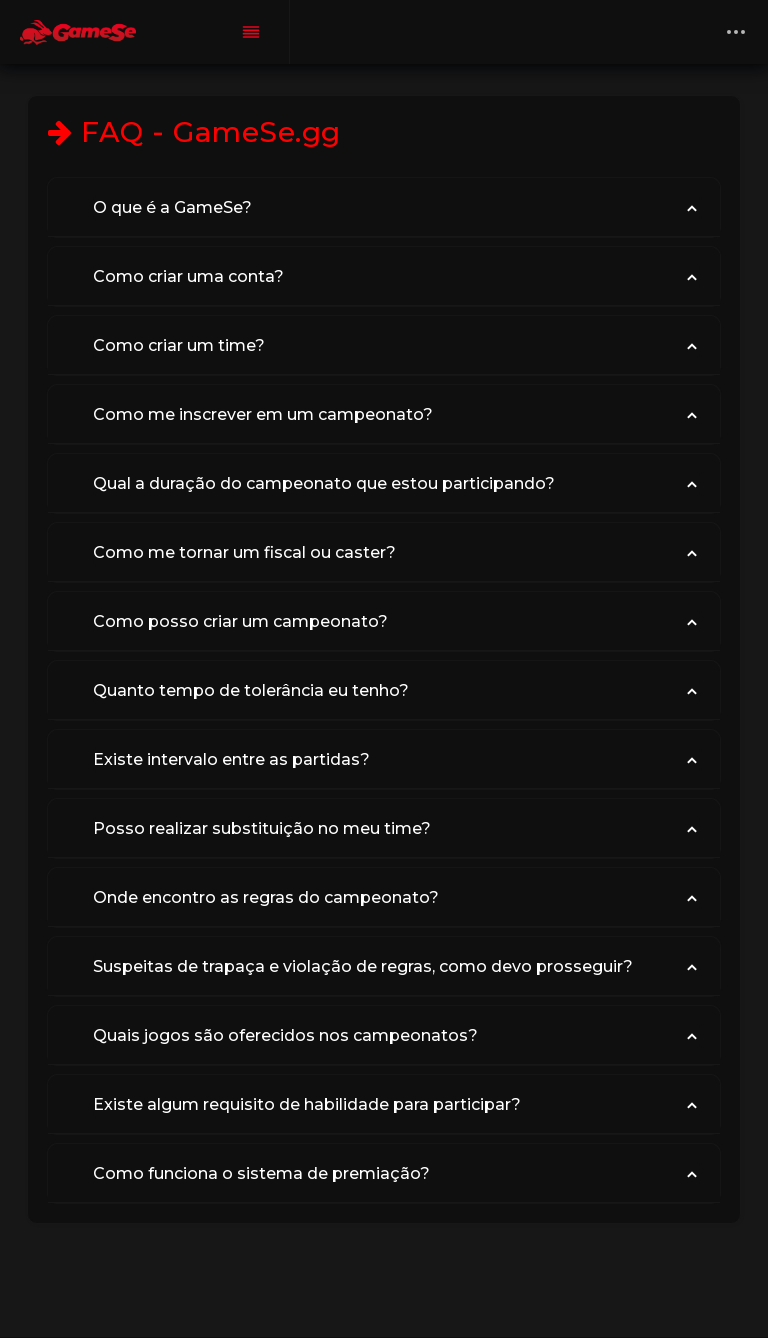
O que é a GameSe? (172, 207)
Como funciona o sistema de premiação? (261, 1173)
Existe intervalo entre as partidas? (231, 759)
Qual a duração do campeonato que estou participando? (324, 483)
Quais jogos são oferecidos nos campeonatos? (285, 1035)
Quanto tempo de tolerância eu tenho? (251, 690)
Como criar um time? (179, 345)
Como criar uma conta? (188, 276)
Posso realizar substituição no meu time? (262, 828)
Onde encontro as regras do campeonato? (266, 897)
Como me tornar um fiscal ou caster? (244, 552)
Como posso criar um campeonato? (240, 621)
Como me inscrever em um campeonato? (263, 414)
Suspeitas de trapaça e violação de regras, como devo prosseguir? (363, 966)
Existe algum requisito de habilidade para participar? (307, 1104)
